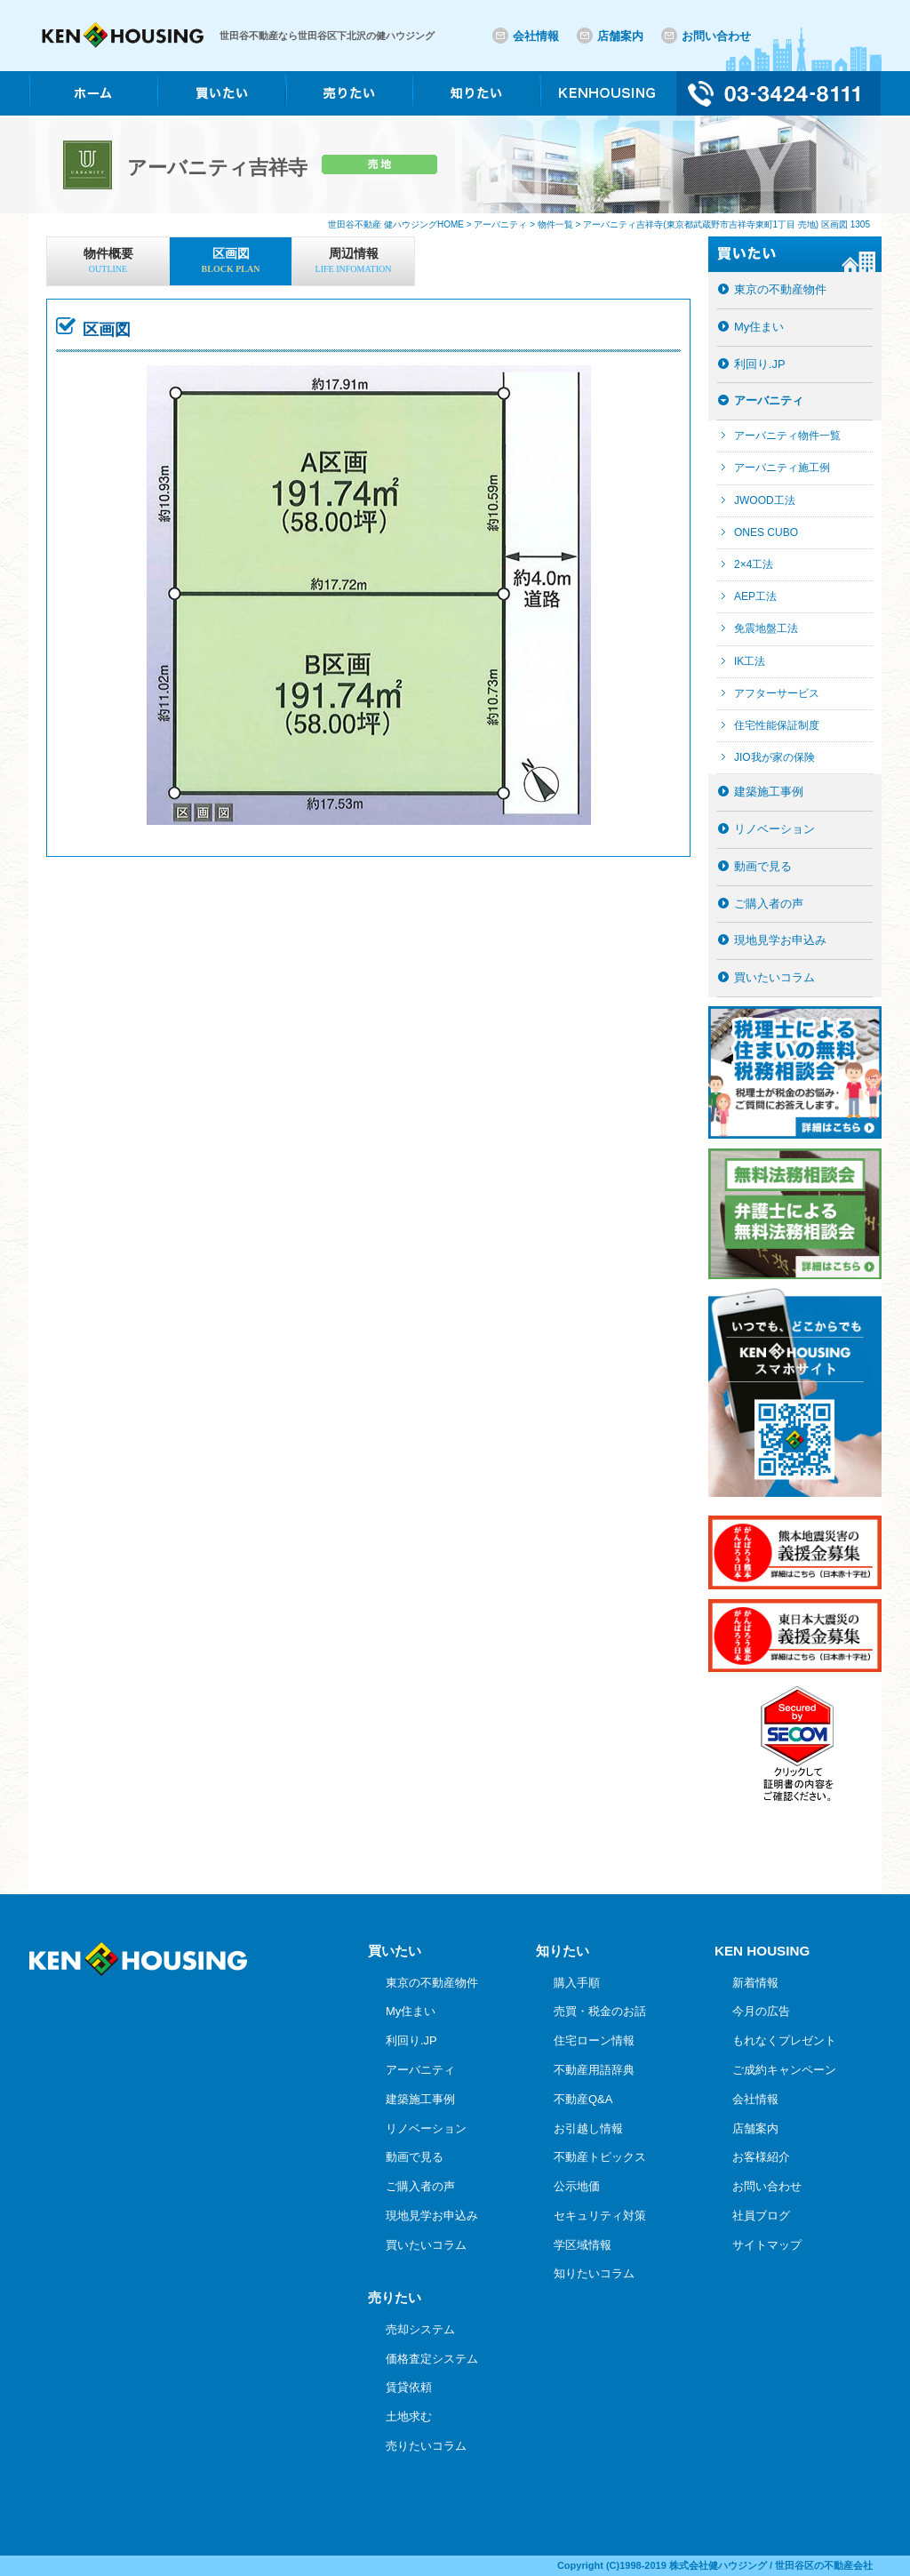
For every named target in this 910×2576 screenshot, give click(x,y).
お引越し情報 (588, 2128)
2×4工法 (753, 564)
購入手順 (577, 1982)
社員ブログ (761, 2215)
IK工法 (749, 661)
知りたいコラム (594, 2273)
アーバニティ (768, 400)
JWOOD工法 (764, 500)
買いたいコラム (774, 977)
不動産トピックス (600, 2157)
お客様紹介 (761, 2157)
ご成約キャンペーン (784, 2069)
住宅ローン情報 (594, 2040)
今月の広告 (761, 2011)
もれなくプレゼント (784, 2040)
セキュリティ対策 (600, 2215)
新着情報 (755, 1982)
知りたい (562, 1950)
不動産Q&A (583, 2099)
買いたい (394, 1950)
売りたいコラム (426, 2445)
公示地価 (577, 2186)
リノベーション (774, 829)
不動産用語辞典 (594, 2069)
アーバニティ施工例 (782, 467)
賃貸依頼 (409, 2387)
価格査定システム (432, 2358)
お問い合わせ (716, 36)
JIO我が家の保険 (774, 757)
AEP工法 (755, 596)
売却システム (420, 2329)
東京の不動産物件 (780, 289)
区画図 (230, 261)
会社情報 (536, 36)
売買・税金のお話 (600, 2011)
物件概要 (108, 261)
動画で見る (763, 866)
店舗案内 (620, 36)
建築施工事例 (768, 791)
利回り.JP (760, 364)
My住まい (759, 326)
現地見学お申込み (780, 940)
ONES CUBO (766, 532)
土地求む (409, 2416)
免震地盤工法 (766, 628)
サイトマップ (767, 2245)
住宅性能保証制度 (776, 725)
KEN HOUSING (762, 1950)
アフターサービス (776, 693)
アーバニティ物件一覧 (787, 435)
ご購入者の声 (768, 903)
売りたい (394, 2297)
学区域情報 (582, 2245)
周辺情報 (353, 261)
